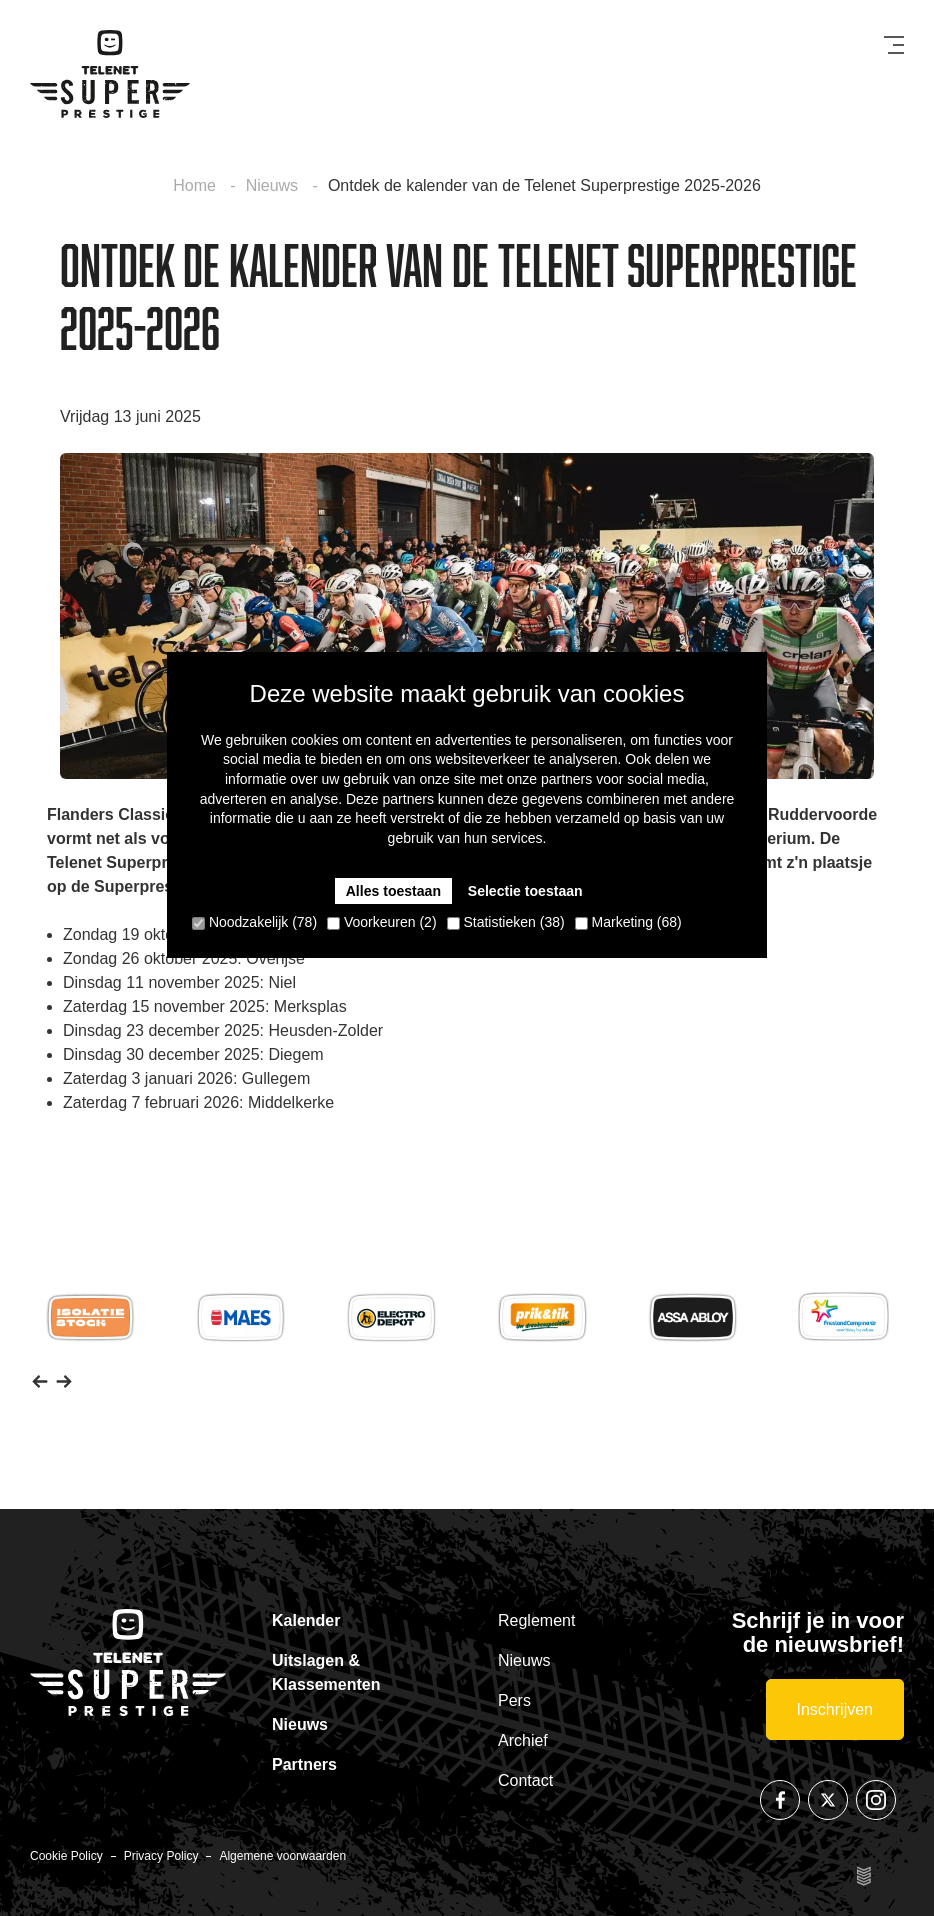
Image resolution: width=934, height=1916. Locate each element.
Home (196, 185)
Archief (523, 1740)
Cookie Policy (66, 1856)
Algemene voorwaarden (282, 1856)
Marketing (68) (628, 922)
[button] (40, 1380)
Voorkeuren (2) (382, 922)
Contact (525, 1780)
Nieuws (274, 185)
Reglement (536, 1620)
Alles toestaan (393, 891)
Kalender (306, 1620)
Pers (514, 1700)
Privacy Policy (161, 1856)
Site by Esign (866, 1876)
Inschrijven (835, 1709)
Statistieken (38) (506, 922)
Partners (304, 1764)
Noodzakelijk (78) (254, 922)
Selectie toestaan (525, 891)
